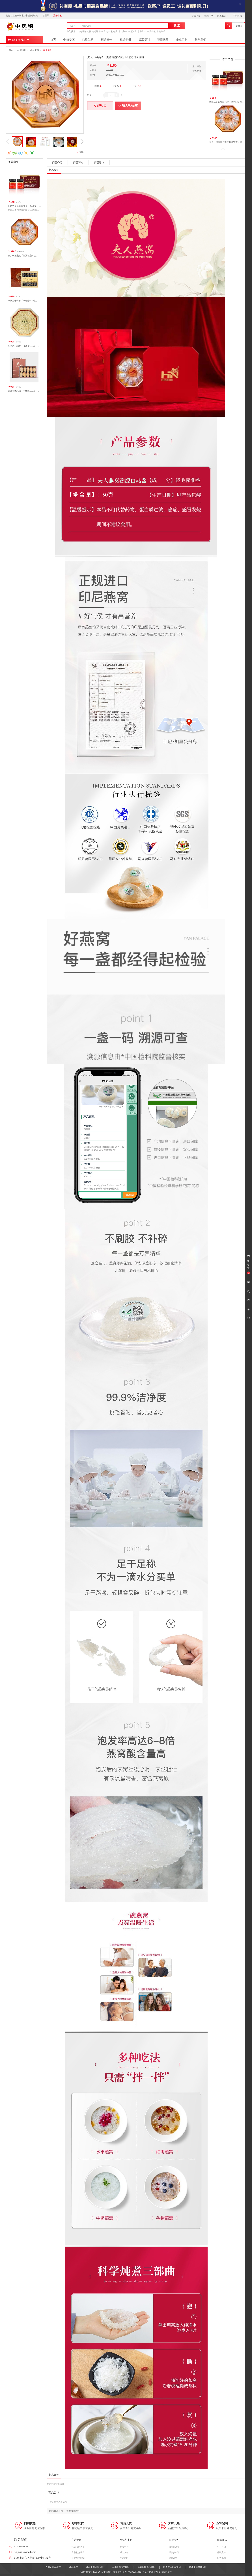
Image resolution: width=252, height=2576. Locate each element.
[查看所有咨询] (73, 2511)
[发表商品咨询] (56, 2511)
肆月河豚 (132, 31)
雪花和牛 (122, 31)
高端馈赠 (34, 50)
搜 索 (177, 25)
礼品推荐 (73, 2567)
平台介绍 (221, 2547)
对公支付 (124, 2552)
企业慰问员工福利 (120, 2567)
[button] (82, 141)
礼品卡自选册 (78, 2547)
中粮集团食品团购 (146, 2567)
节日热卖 (163, 39)
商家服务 (222, 15)
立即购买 (100, 106)
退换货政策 (174, 2547)
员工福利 (144, 39)
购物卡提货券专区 (197, 2567)
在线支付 (124, 2547)
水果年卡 (141, 31)
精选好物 (106, 39)
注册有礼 (57, 15)
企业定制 (182, 39)
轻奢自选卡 (104, 31)
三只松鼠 (151, 31)
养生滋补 (47, 50)
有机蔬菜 (161, 31)
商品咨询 (99, 162)
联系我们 (200, 39)
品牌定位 (221, 2552)
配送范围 (124, 2558)
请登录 (46, 15)
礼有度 (114, 31)
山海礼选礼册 (84, 31)
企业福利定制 (78, 2558)
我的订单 (208, 15)
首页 (53, 39)
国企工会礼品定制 (172, 2567)
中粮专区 (69, 39)
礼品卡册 (125, 39)
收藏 (79, 151)
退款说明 (173, 2558)
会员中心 (195, 15)
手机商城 (238, 15)
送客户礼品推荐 (53, 2567)
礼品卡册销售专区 (95, 2567)
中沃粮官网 (152, 2572)
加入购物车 (128, 106)
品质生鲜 (88, 39)
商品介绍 (57, 162)
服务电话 (221, 2558)
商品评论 (78, 162)
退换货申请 (174, 2552)
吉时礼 (95, 31)
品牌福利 (21, 50)
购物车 (239, 26)
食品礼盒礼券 (78, 2552)
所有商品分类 (18, 39)
